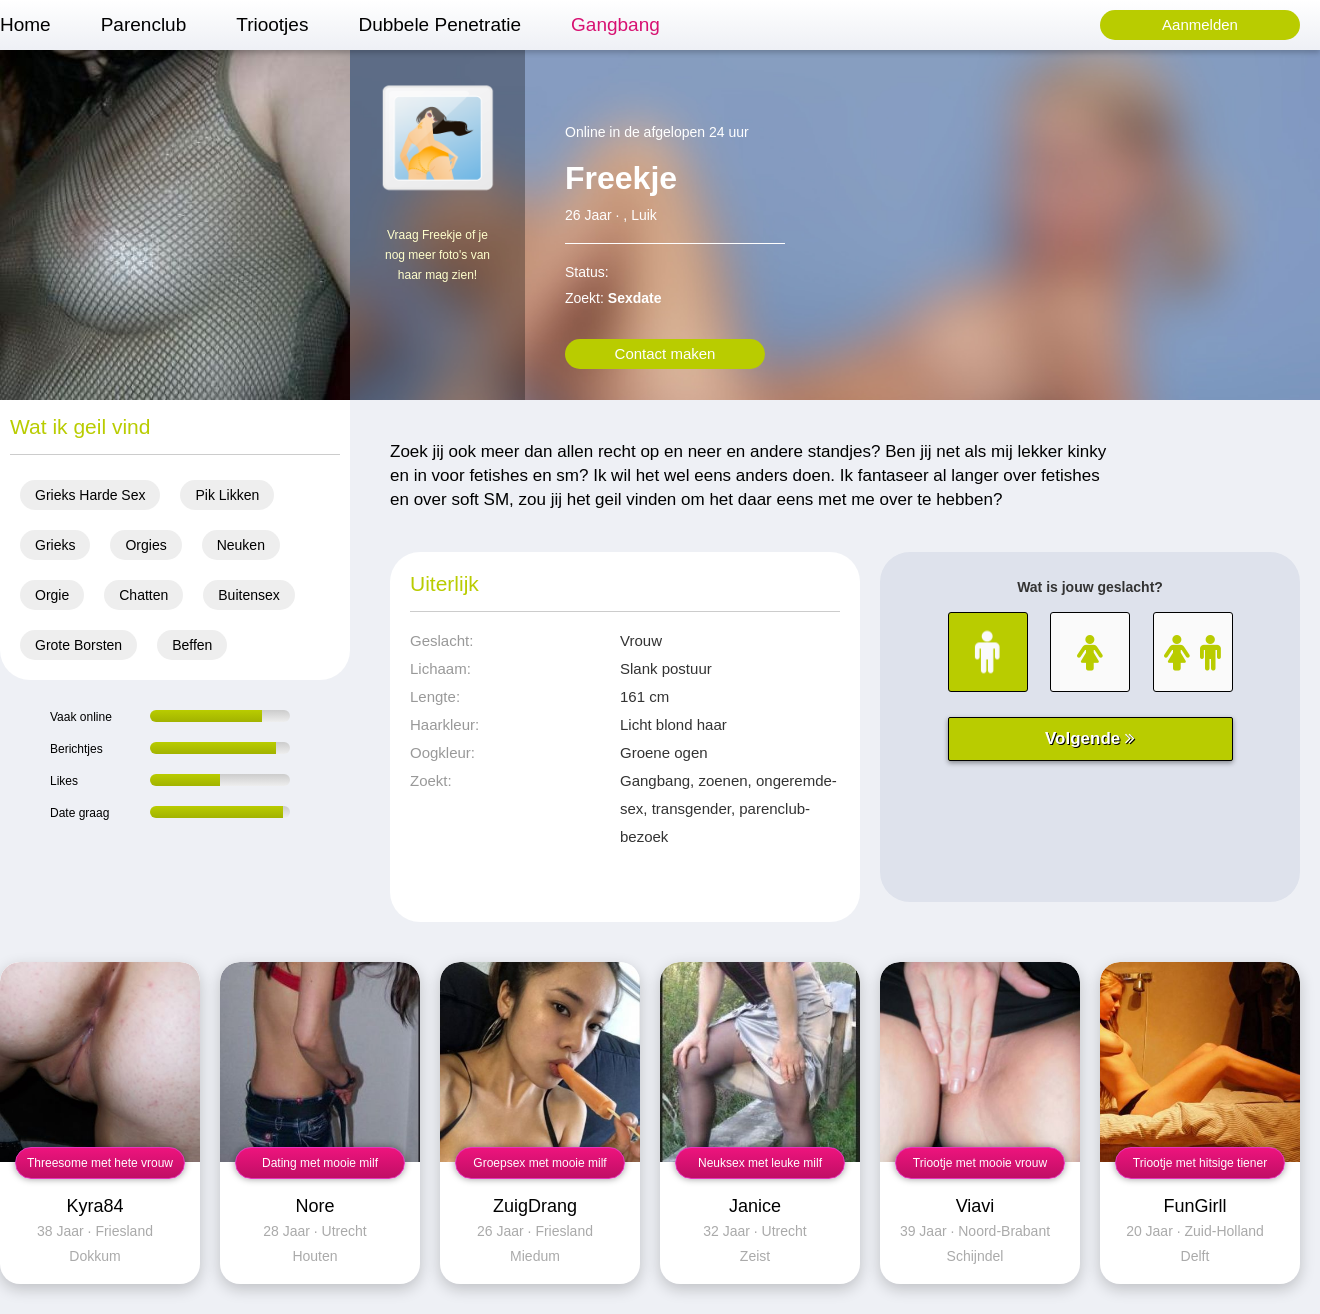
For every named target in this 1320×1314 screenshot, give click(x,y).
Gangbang (615, 24)
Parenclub (144, 24)
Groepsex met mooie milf (539, 1163)
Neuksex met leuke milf (760, 1163)
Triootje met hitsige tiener (1200, 1163)
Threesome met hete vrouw (100, 1163)
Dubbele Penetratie (439, 24)
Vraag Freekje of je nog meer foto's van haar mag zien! (437, 255)
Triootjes (272, 24)
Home (25, 24)
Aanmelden (1200, 24)
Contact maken (665, 353)
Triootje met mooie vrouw (980, 1163)
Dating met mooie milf (320, 1163)
